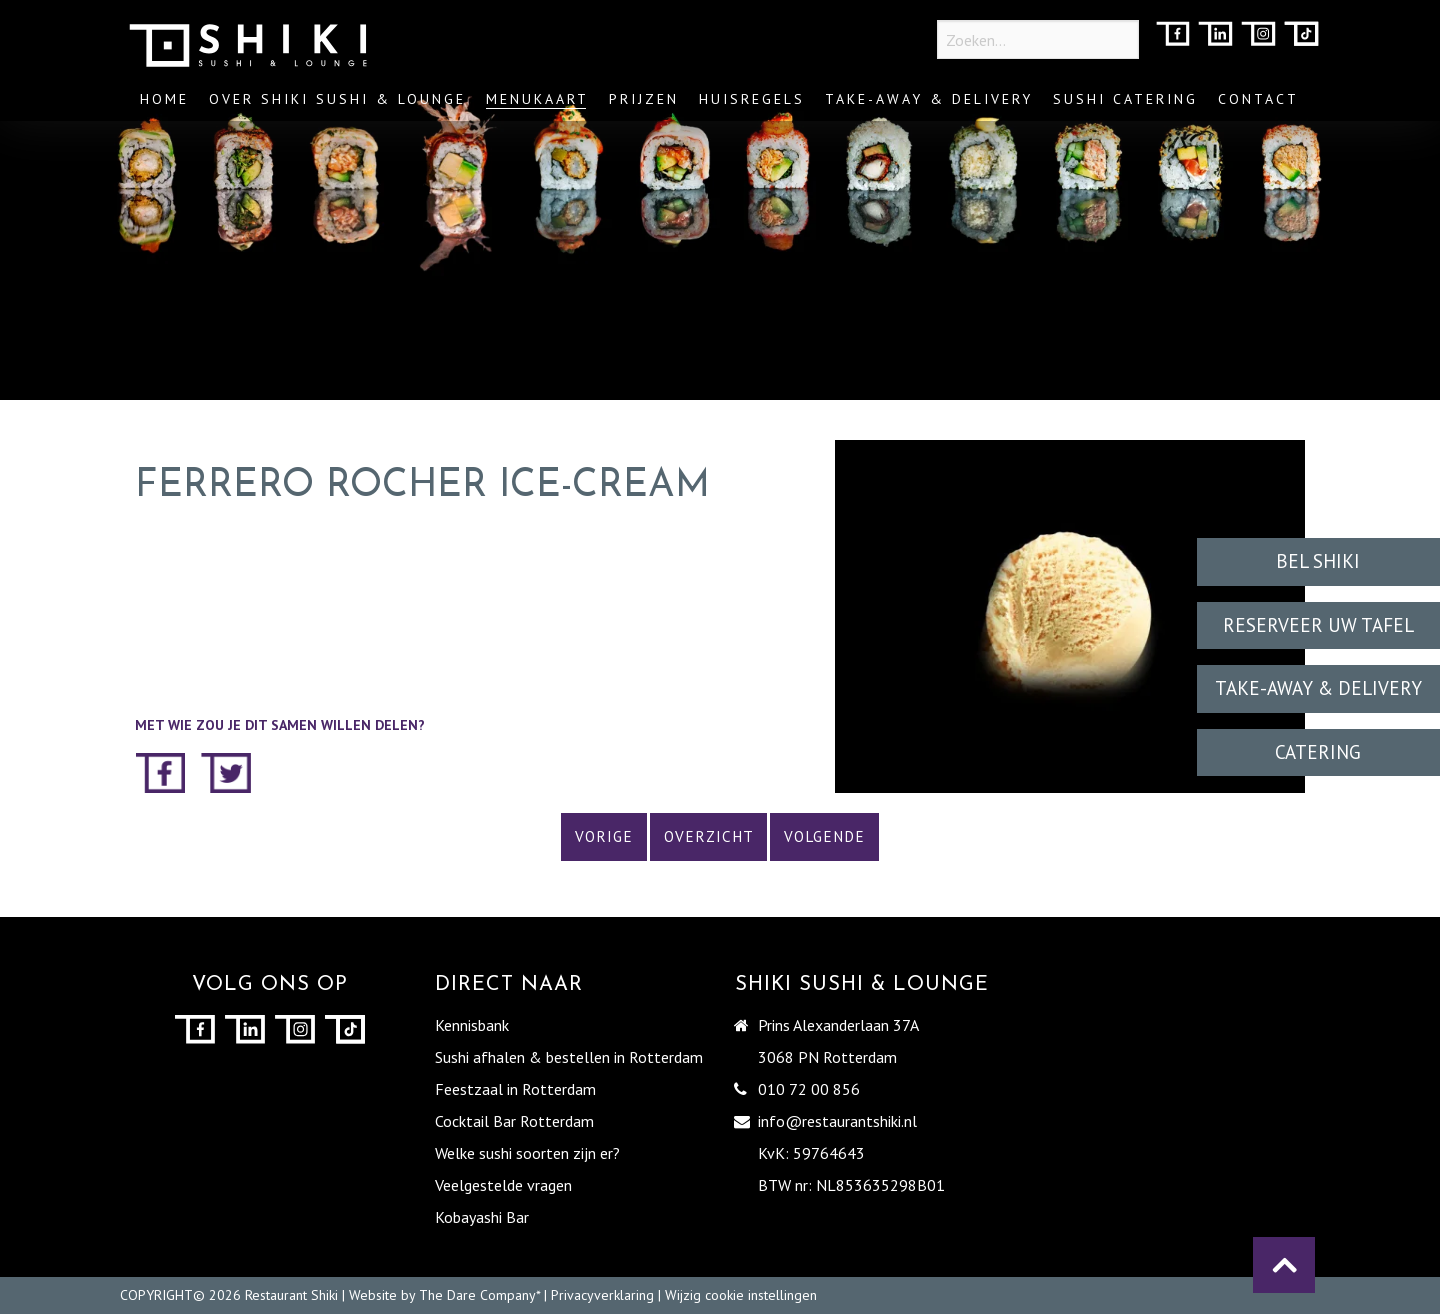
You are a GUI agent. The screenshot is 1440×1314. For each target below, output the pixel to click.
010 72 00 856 (809, 1089)
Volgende (824, 836)
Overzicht (709, 836)
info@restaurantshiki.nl (837, 1121)
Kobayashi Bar (482, 1217)
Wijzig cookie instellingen (741, 1295)
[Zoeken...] (1038, 39)
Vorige (604, 836)
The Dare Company (477, 1295)
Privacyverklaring (602, 1295)
